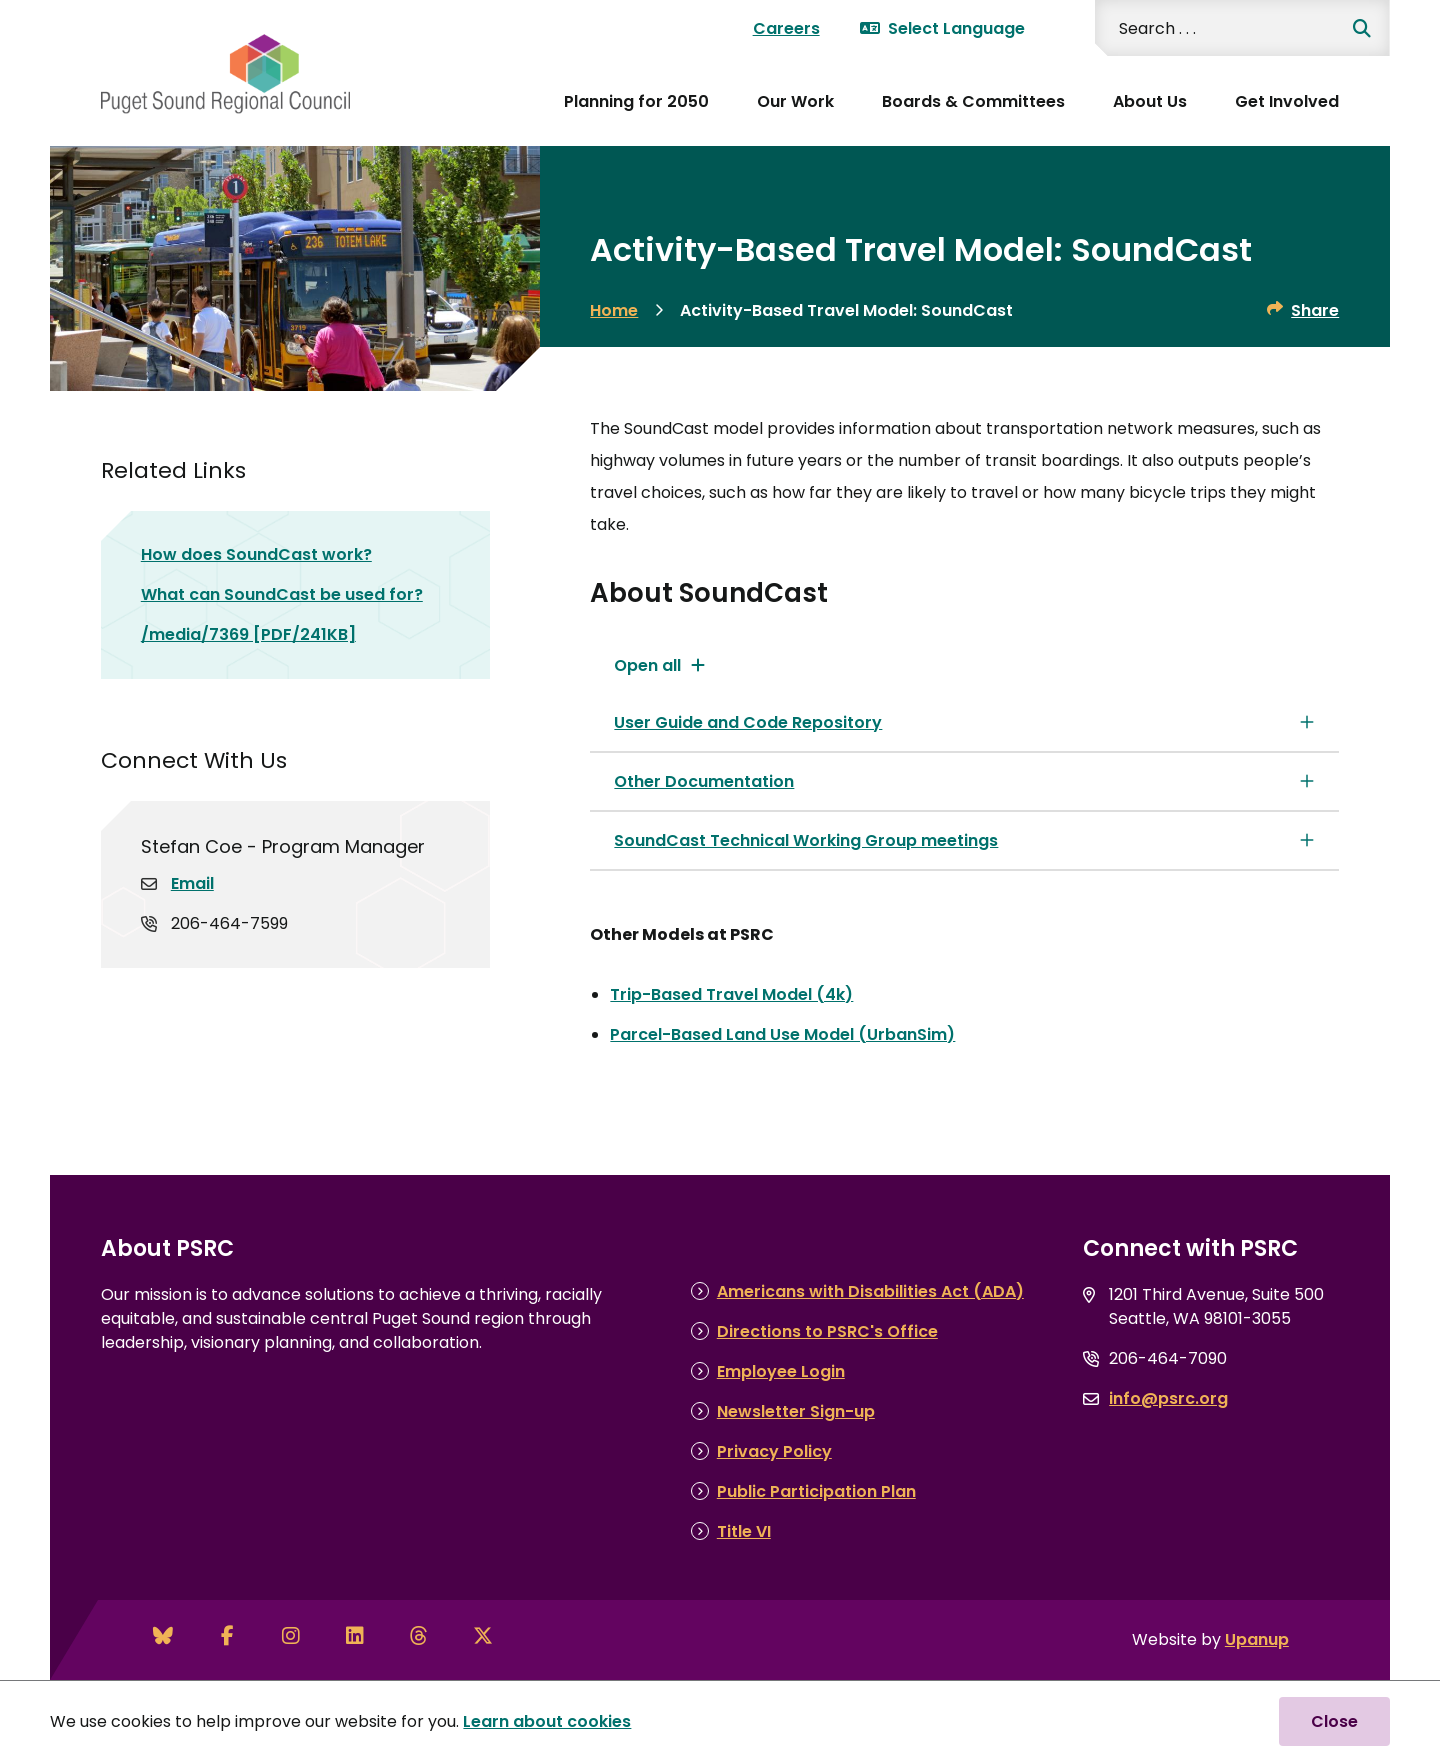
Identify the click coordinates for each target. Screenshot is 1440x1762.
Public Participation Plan (816, 1491)
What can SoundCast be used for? (282, 594)
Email (192, 883)
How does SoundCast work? (256, 554)
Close (1334, 1721)
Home (614, 310)
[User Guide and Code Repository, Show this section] (964, 722)
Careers (786, 28)
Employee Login (781, 1371)
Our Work (795, 101)
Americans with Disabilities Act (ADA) (870, 1291)
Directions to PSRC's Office (827, 1331)
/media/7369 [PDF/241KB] (248, 634)
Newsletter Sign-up (796, 1411)
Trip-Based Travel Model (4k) (731, 994)
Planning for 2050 (636, 101)
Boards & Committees (973, 101)
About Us (1150, 101)
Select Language (942, 28)
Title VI (744, 1531)
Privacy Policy (774, 1451)
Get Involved (1287, 101)
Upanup (1257, 1639)
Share (1315, 310)
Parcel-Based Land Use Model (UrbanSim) (782, 1034)
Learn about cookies (547, 1721)
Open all (647, 665)
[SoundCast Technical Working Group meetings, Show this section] (964, 840)
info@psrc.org (1168, 1398)
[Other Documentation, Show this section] (964, 781)
